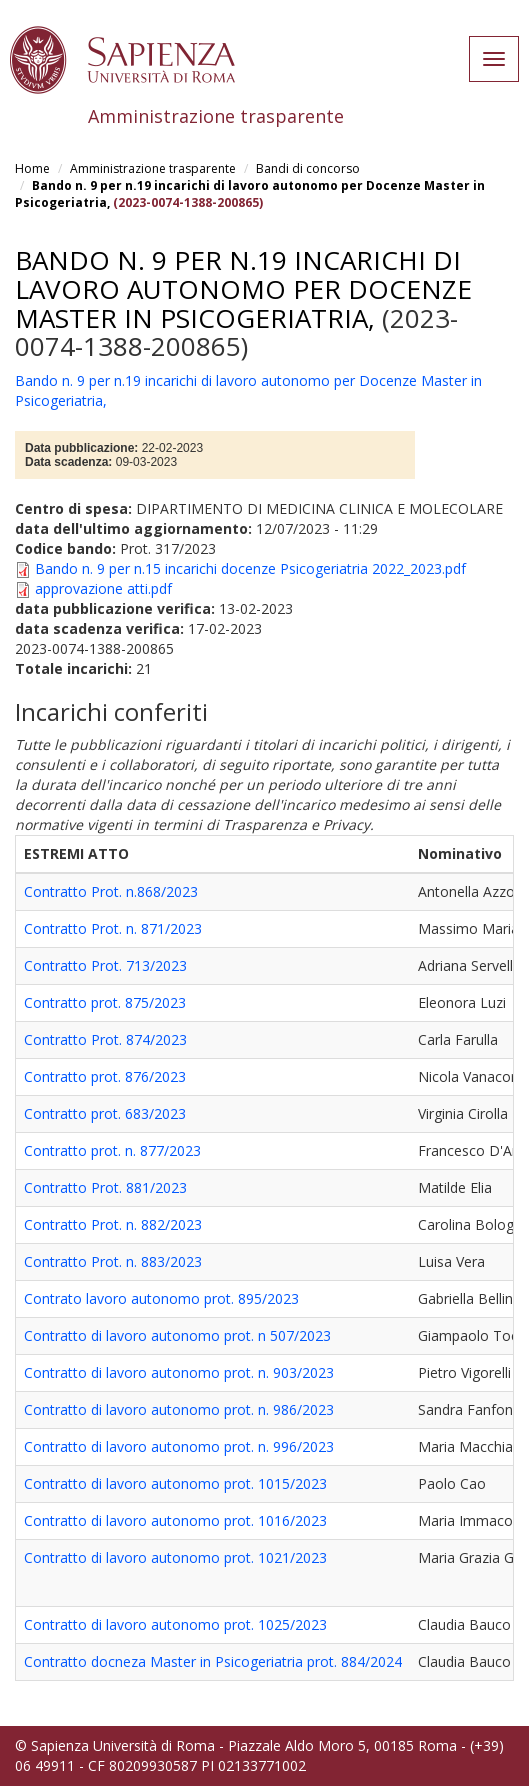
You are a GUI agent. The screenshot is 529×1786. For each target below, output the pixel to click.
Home (32, 168)
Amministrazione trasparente (153, 168)
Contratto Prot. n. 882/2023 (113, 1224)
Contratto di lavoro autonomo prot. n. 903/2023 (179, 1372)
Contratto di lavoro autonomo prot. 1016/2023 (175, 1520)
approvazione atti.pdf (103, 588)
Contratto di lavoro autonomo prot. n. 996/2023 (179, 1446)
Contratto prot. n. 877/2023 (112, 1150)
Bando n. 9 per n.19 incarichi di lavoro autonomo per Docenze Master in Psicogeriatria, (243, 288)
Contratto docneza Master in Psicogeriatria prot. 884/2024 (213, 1661)
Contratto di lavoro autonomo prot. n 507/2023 (177, 1335)
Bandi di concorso (308, 168)
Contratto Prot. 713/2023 (105, 965)
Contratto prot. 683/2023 (105, 1113)
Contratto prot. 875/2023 (105, 1002)
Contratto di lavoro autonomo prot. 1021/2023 (175, 1557)
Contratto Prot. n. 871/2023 (113, 928)
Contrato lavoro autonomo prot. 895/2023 (161, 1298)
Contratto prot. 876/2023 (105, 1076)
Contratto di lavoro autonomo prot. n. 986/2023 (179, 1409)
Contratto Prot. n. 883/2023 (113, 1261)
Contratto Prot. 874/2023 (105, 1039)
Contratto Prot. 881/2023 (105, 1187)
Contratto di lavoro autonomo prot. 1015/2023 (175, 1483)
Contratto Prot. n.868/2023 (111, 891)
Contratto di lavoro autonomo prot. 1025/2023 (175, 1624)
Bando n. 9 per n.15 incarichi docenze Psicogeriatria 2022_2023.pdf (250, 568)
